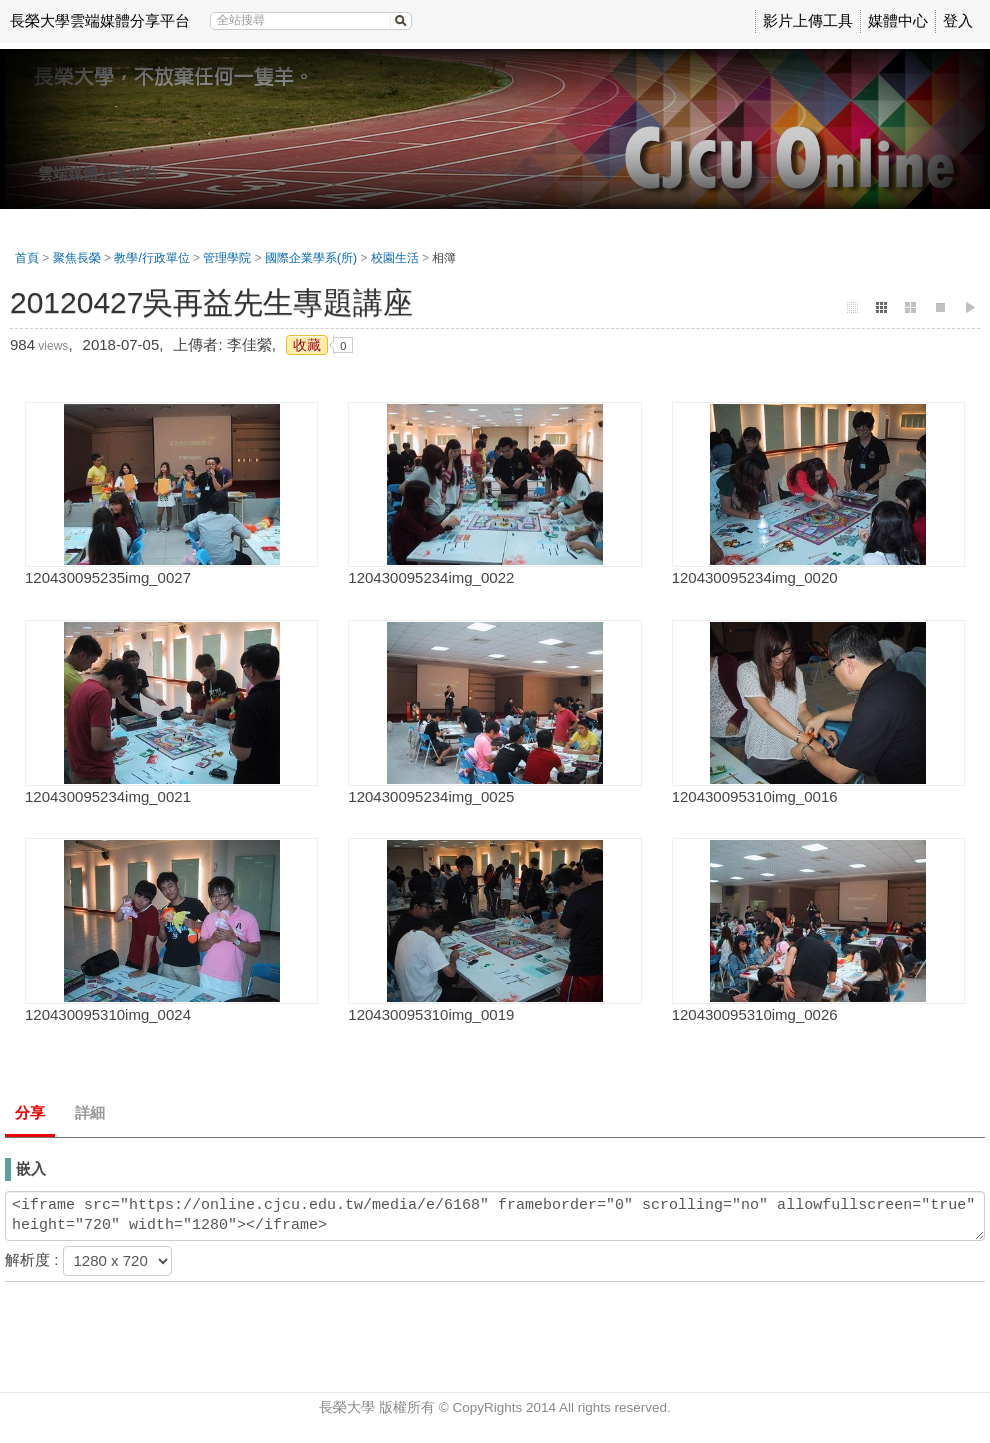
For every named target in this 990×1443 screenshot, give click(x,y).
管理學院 (227, 258)
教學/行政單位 (151, 258)
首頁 (27, 258)
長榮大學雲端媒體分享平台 (100, 20)
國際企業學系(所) (311, 258)
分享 (30, 1112)
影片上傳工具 (808, 20)
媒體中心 (898, 20)
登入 (958, 20)
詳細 (90, 1112)
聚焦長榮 (77, 258)
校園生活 (395, 258)
